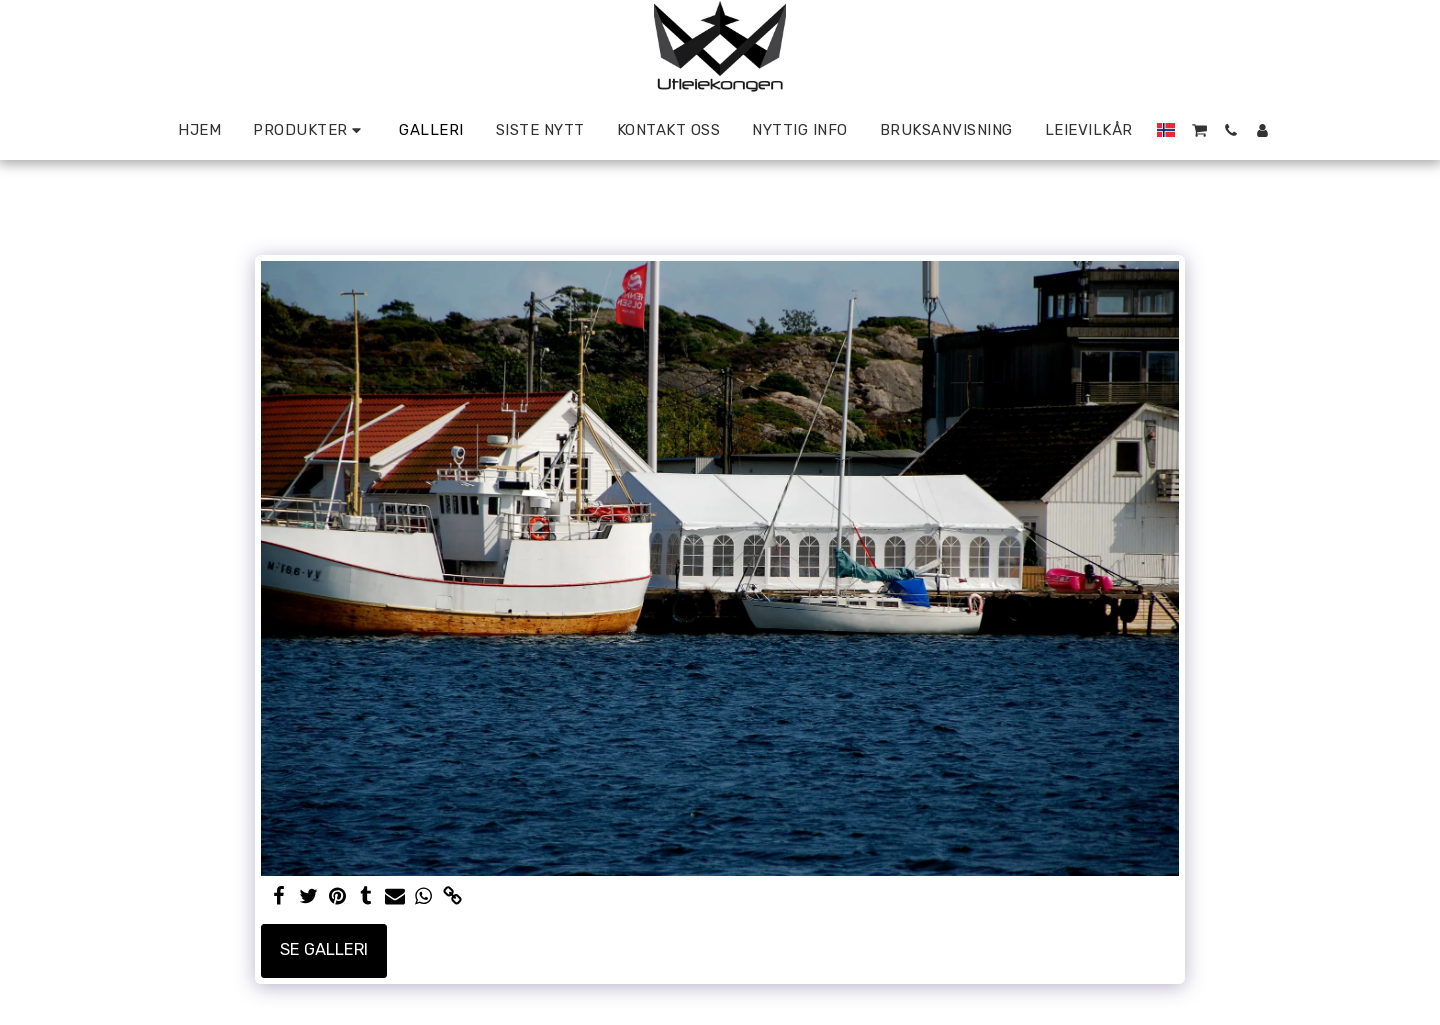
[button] (1199, 130)
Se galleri (324, 949)
